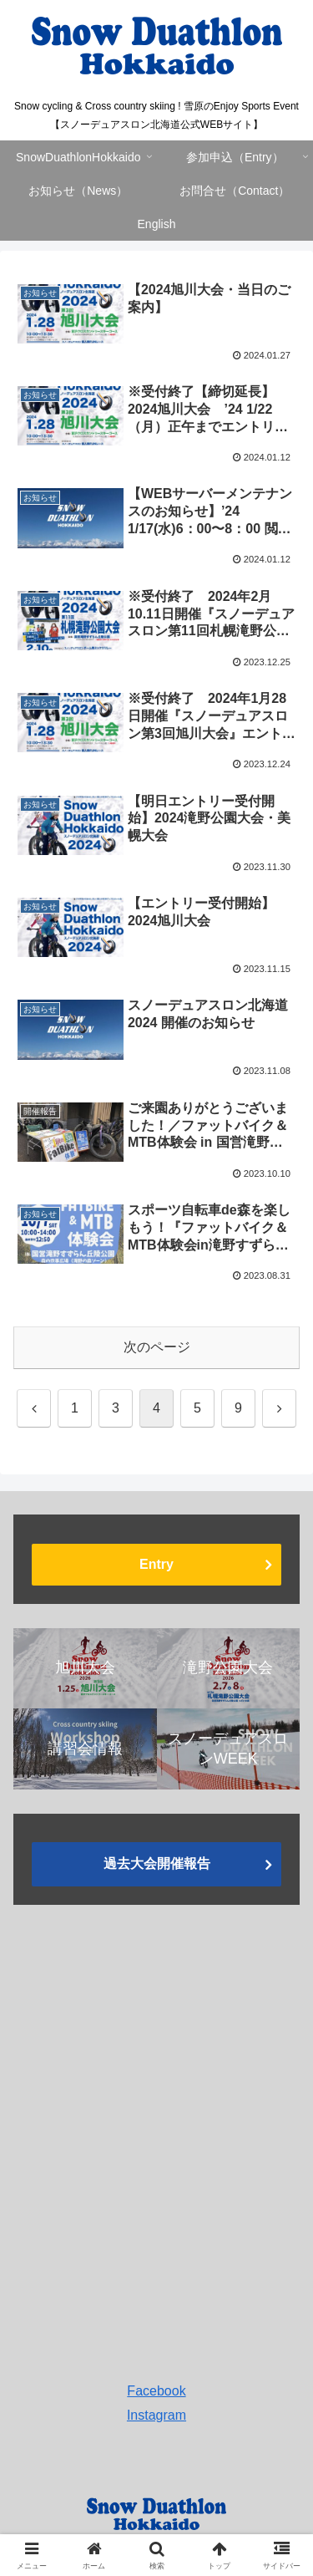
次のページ (157, 1347)
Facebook (156, 2391)
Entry (156, 1564)
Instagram (156, 2415)
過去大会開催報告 (156, 1863)
